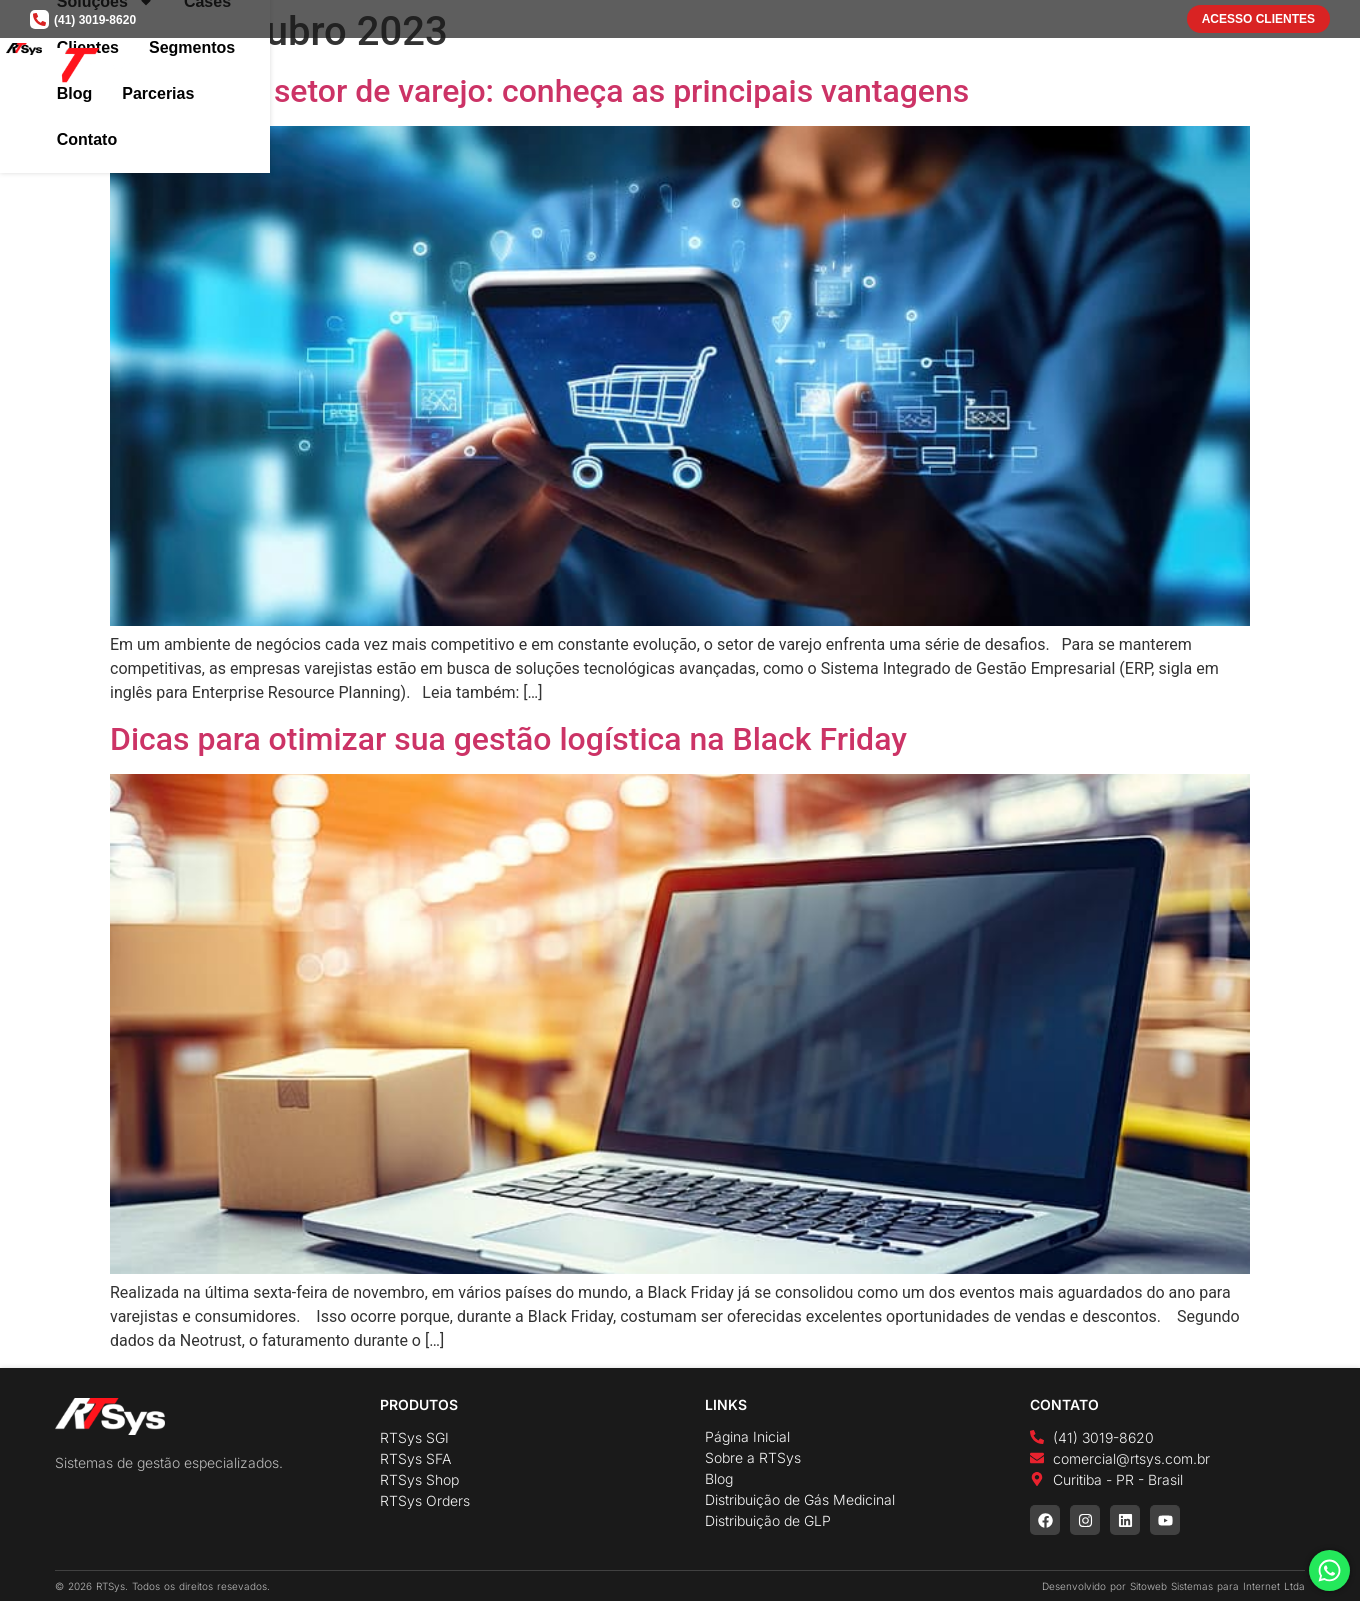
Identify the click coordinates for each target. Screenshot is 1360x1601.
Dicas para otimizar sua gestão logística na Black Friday (508, 739)
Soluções (702, 69)
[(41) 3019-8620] (39, 19)
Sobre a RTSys (753, 1457)
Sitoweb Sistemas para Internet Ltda (1217, 1586)
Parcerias (1169, 68)
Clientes (889, 68)
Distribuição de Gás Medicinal (800, 1499)
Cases (804, 68)
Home (489, 68)
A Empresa (582, 68)
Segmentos (994, 68)
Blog (1085, 68)
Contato (1265, 68)
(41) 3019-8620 (95, 20)
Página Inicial (747, 1436)
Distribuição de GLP (768, 1520)
